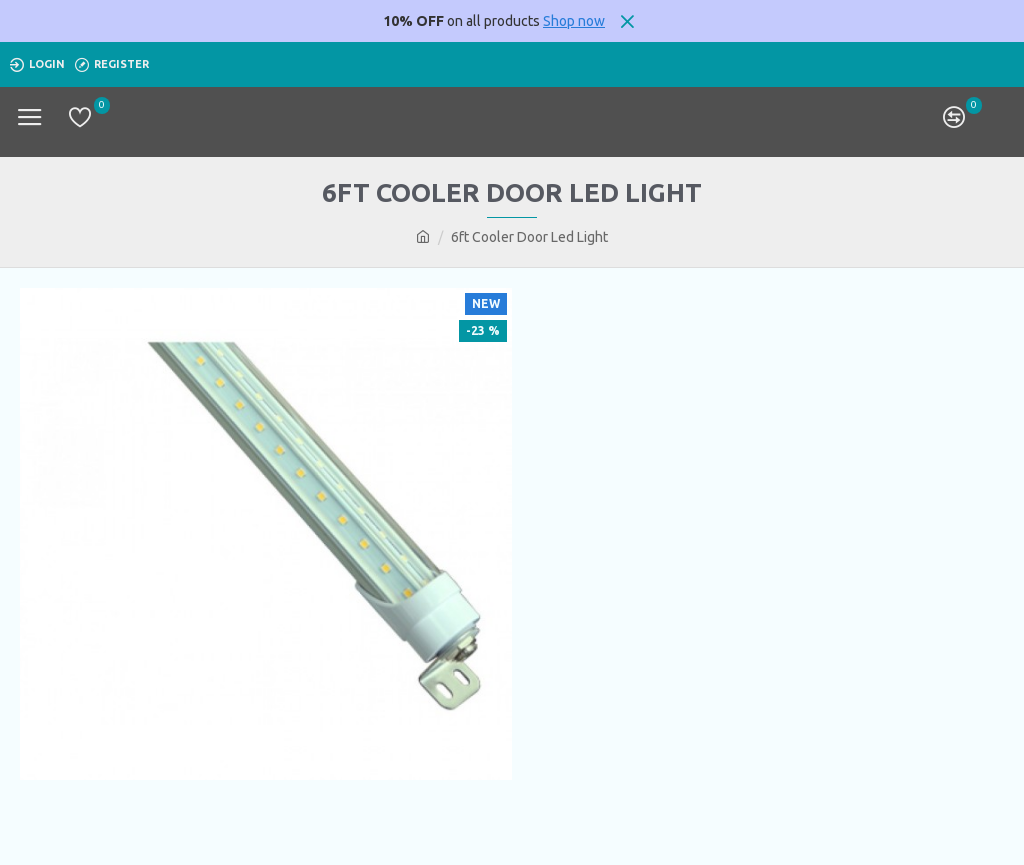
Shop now (574, 21)
